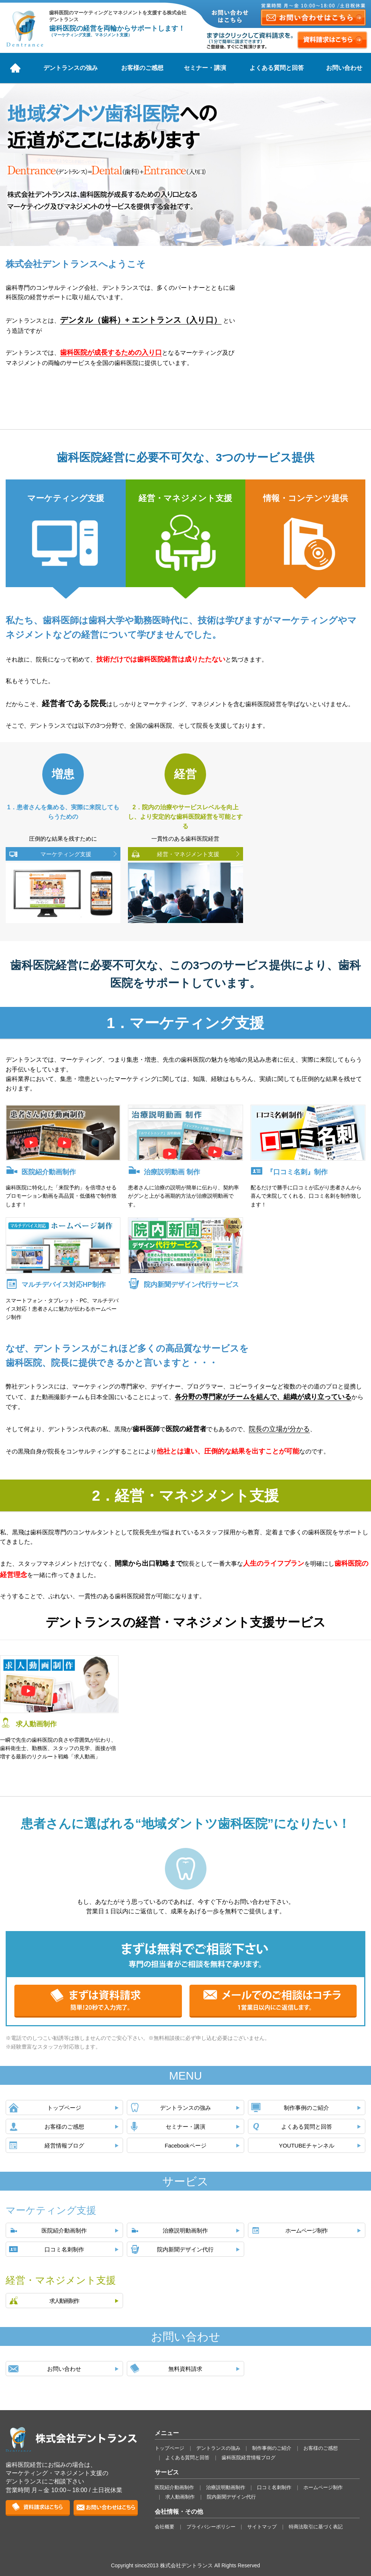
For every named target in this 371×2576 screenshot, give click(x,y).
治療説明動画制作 (185, 2231)
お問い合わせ (344, 68)
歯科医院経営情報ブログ (249, 2457)
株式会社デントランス (24, 28)
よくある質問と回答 (276, 68)
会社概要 (164, 2527)
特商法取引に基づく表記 (316, 2527)
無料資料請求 (185, 2369)
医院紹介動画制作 (64, 2231)
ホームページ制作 (306, 2231)
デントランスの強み (70, 68)
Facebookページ (185, 2146)
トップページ (64, 2108)
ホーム (15, 68)
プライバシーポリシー (211, 2527)
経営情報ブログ (64, 2146)
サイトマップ (262, 2527)
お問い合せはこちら (106, 2508)
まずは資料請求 (98, 2001)
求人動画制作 (64, 2301)
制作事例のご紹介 (306, 2108)
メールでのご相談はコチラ (273, 2001)
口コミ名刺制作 (64, 2250)
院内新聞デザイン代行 (185, 2250)
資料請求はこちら (332, 40)
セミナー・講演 (205, 68)
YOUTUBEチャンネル (306, 2146)
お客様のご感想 (142, 68)
